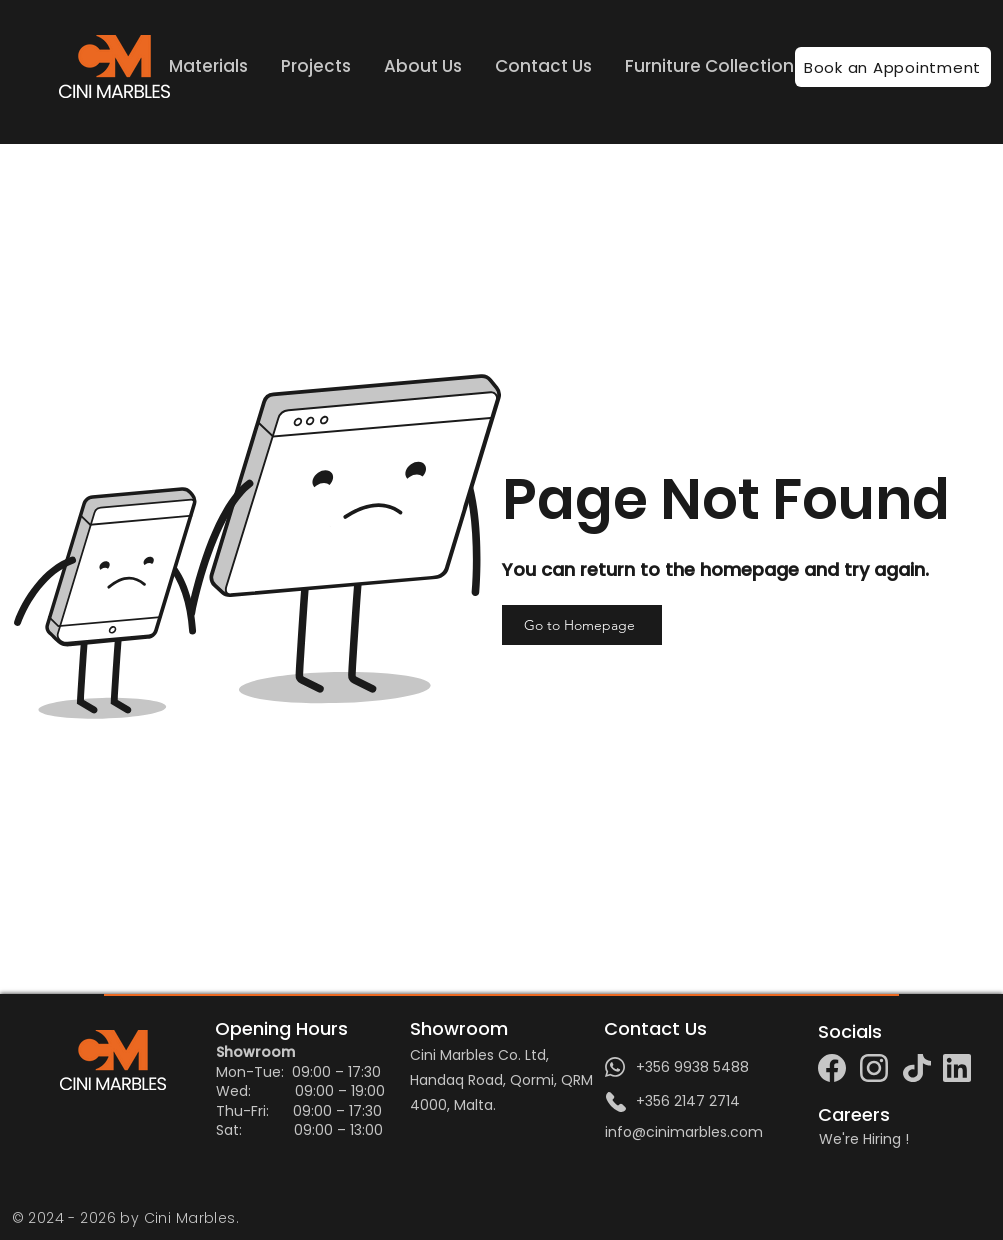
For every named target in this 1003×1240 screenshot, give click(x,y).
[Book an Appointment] (893, 67)
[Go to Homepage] (582, 625)
